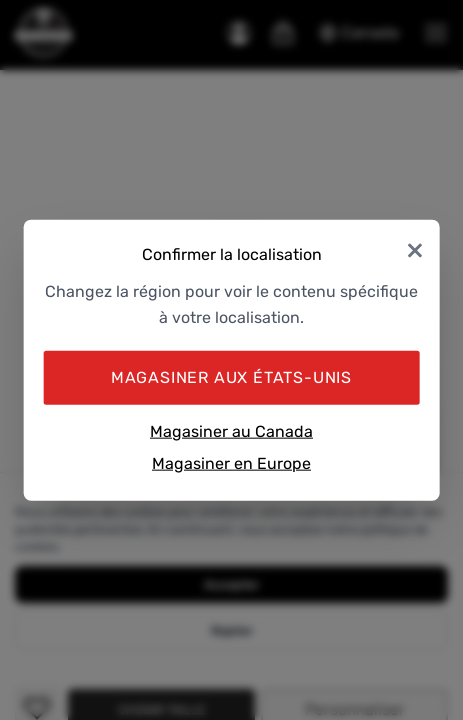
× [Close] (415, 248)
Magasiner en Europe (231, 462)
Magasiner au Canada (231, 431)
